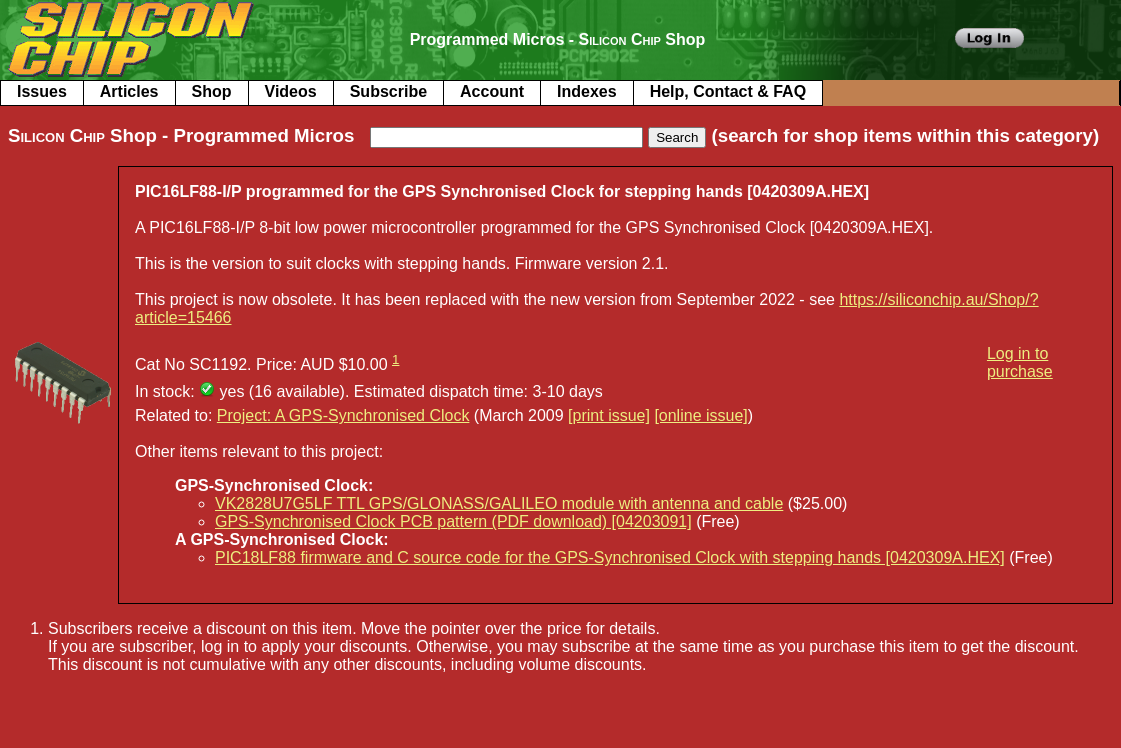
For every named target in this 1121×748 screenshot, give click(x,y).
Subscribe (388, 91)
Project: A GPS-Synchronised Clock (343, 415)
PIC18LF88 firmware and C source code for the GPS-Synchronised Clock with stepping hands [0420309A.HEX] (610, 557)
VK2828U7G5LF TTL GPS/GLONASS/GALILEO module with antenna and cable (499, 503)
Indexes (587, 91)
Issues (42, 91)
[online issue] (700, 415)
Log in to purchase (1020, 362)
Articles (129, 91)
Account (492, 91)
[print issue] (609, 415)
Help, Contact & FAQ (728, 91)
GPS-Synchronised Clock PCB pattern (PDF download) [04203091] (453, 521)
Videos (291, 91)
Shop (212, 91)
